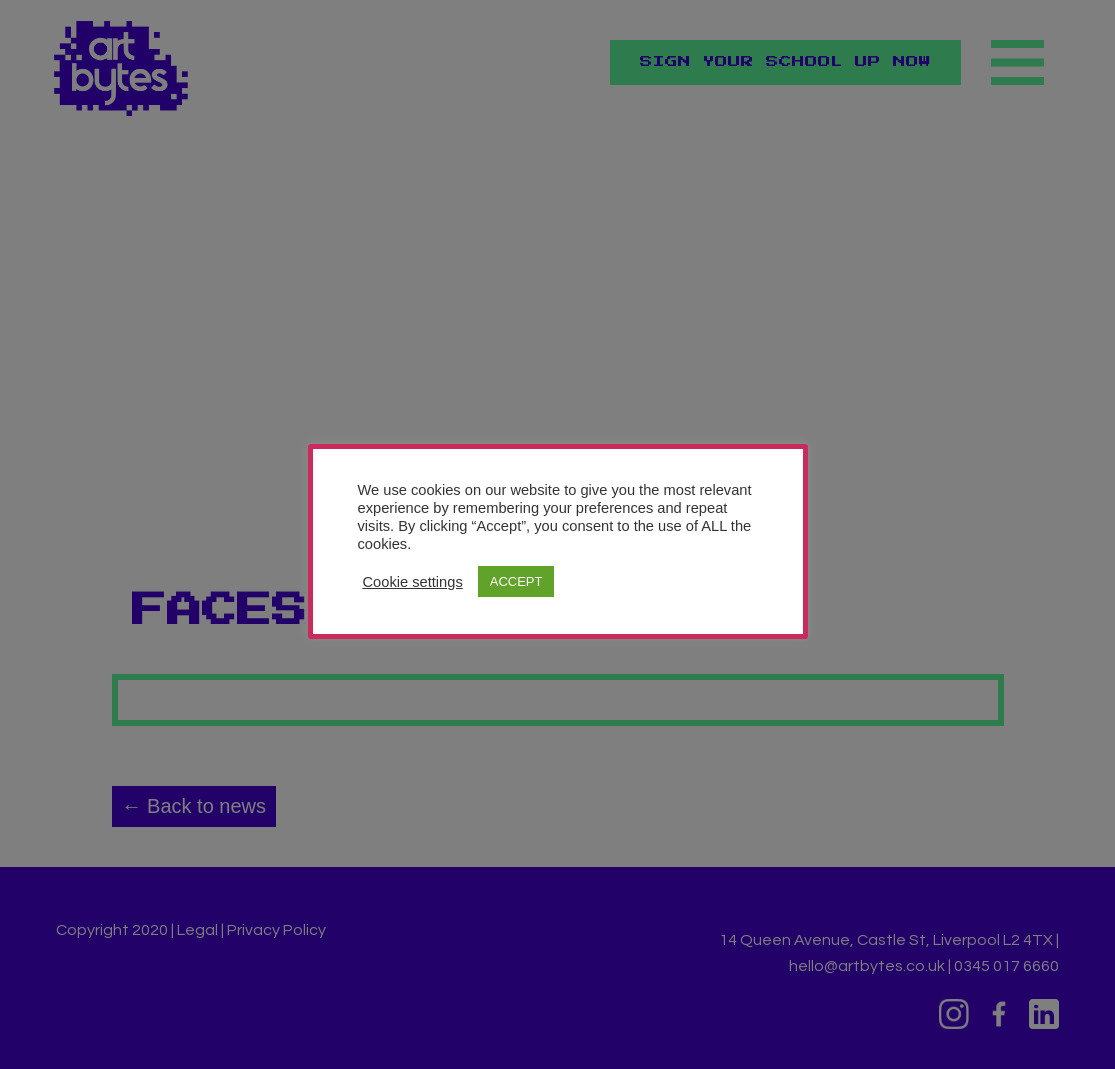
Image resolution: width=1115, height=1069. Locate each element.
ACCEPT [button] (516, 581)
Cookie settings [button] (413, 582)
